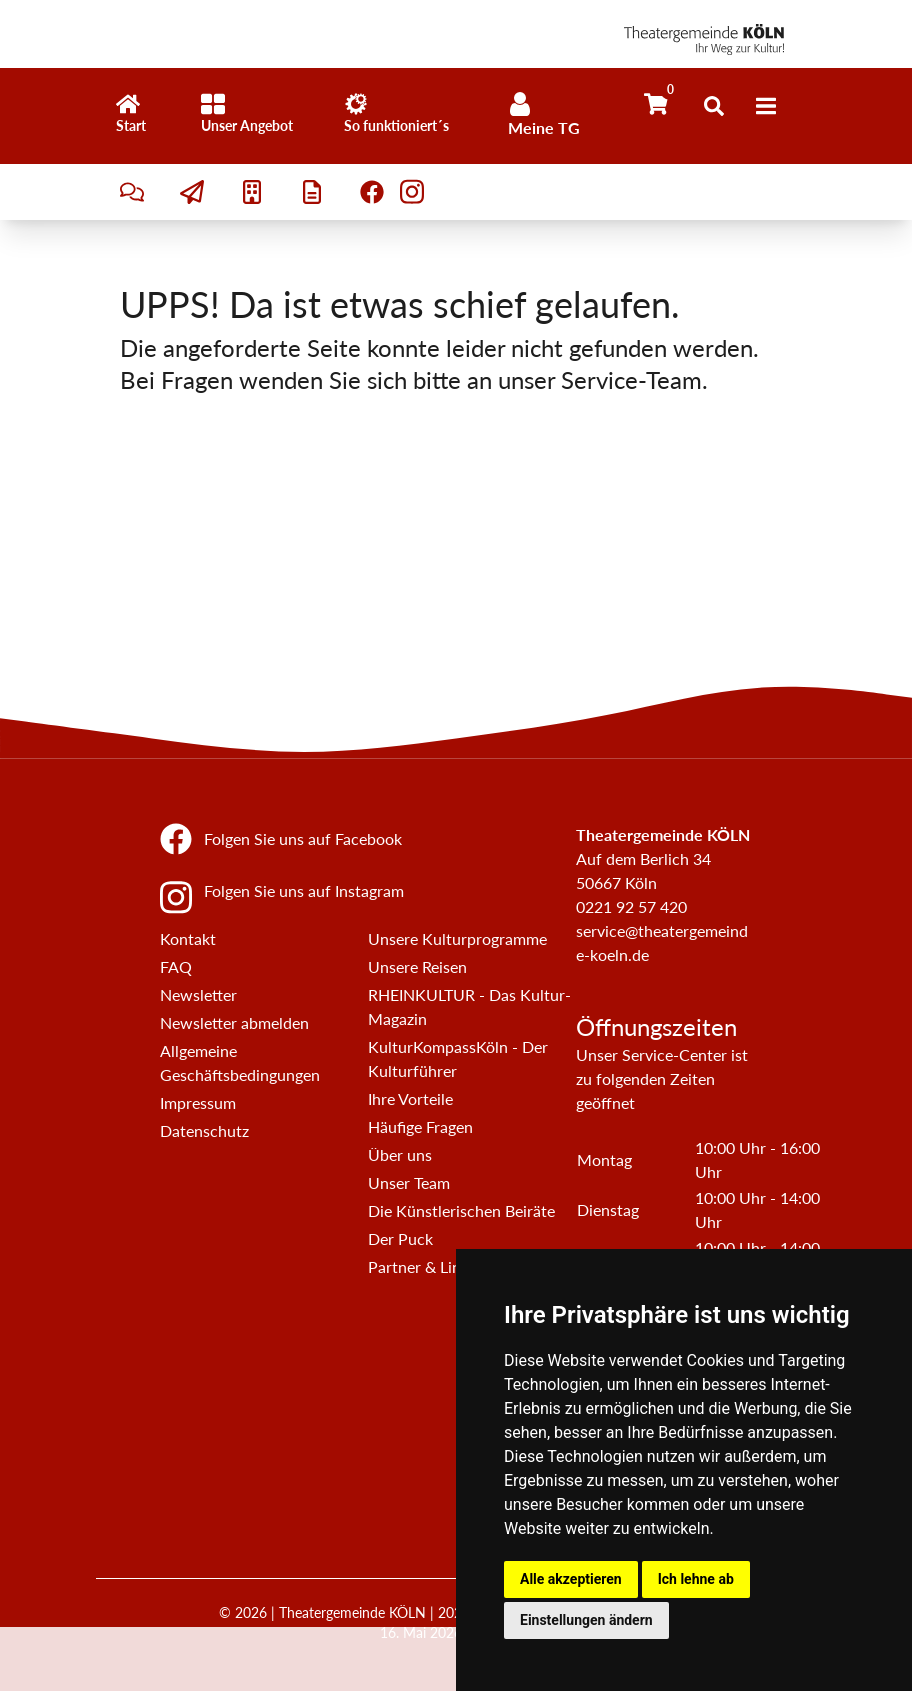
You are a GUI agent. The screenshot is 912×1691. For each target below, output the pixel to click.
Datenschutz (204, 1130)
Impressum (198, 1102)
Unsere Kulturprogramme (457, 938)
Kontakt (188, 938)
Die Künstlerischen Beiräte (461, 1210)
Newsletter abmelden (234, 1022)
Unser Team (409, 1182)
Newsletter (198, 994)
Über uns (400, 1154)
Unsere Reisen (417, 966)
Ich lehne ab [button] (696, 1579)
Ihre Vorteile (410, 1098)
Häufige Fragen (420, 1126)
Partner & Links (422, 1266)
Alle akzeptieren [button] (571, 1579)
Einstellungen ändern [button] (586, 1620)
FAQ (176, 966)
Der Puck (400, 1238)
